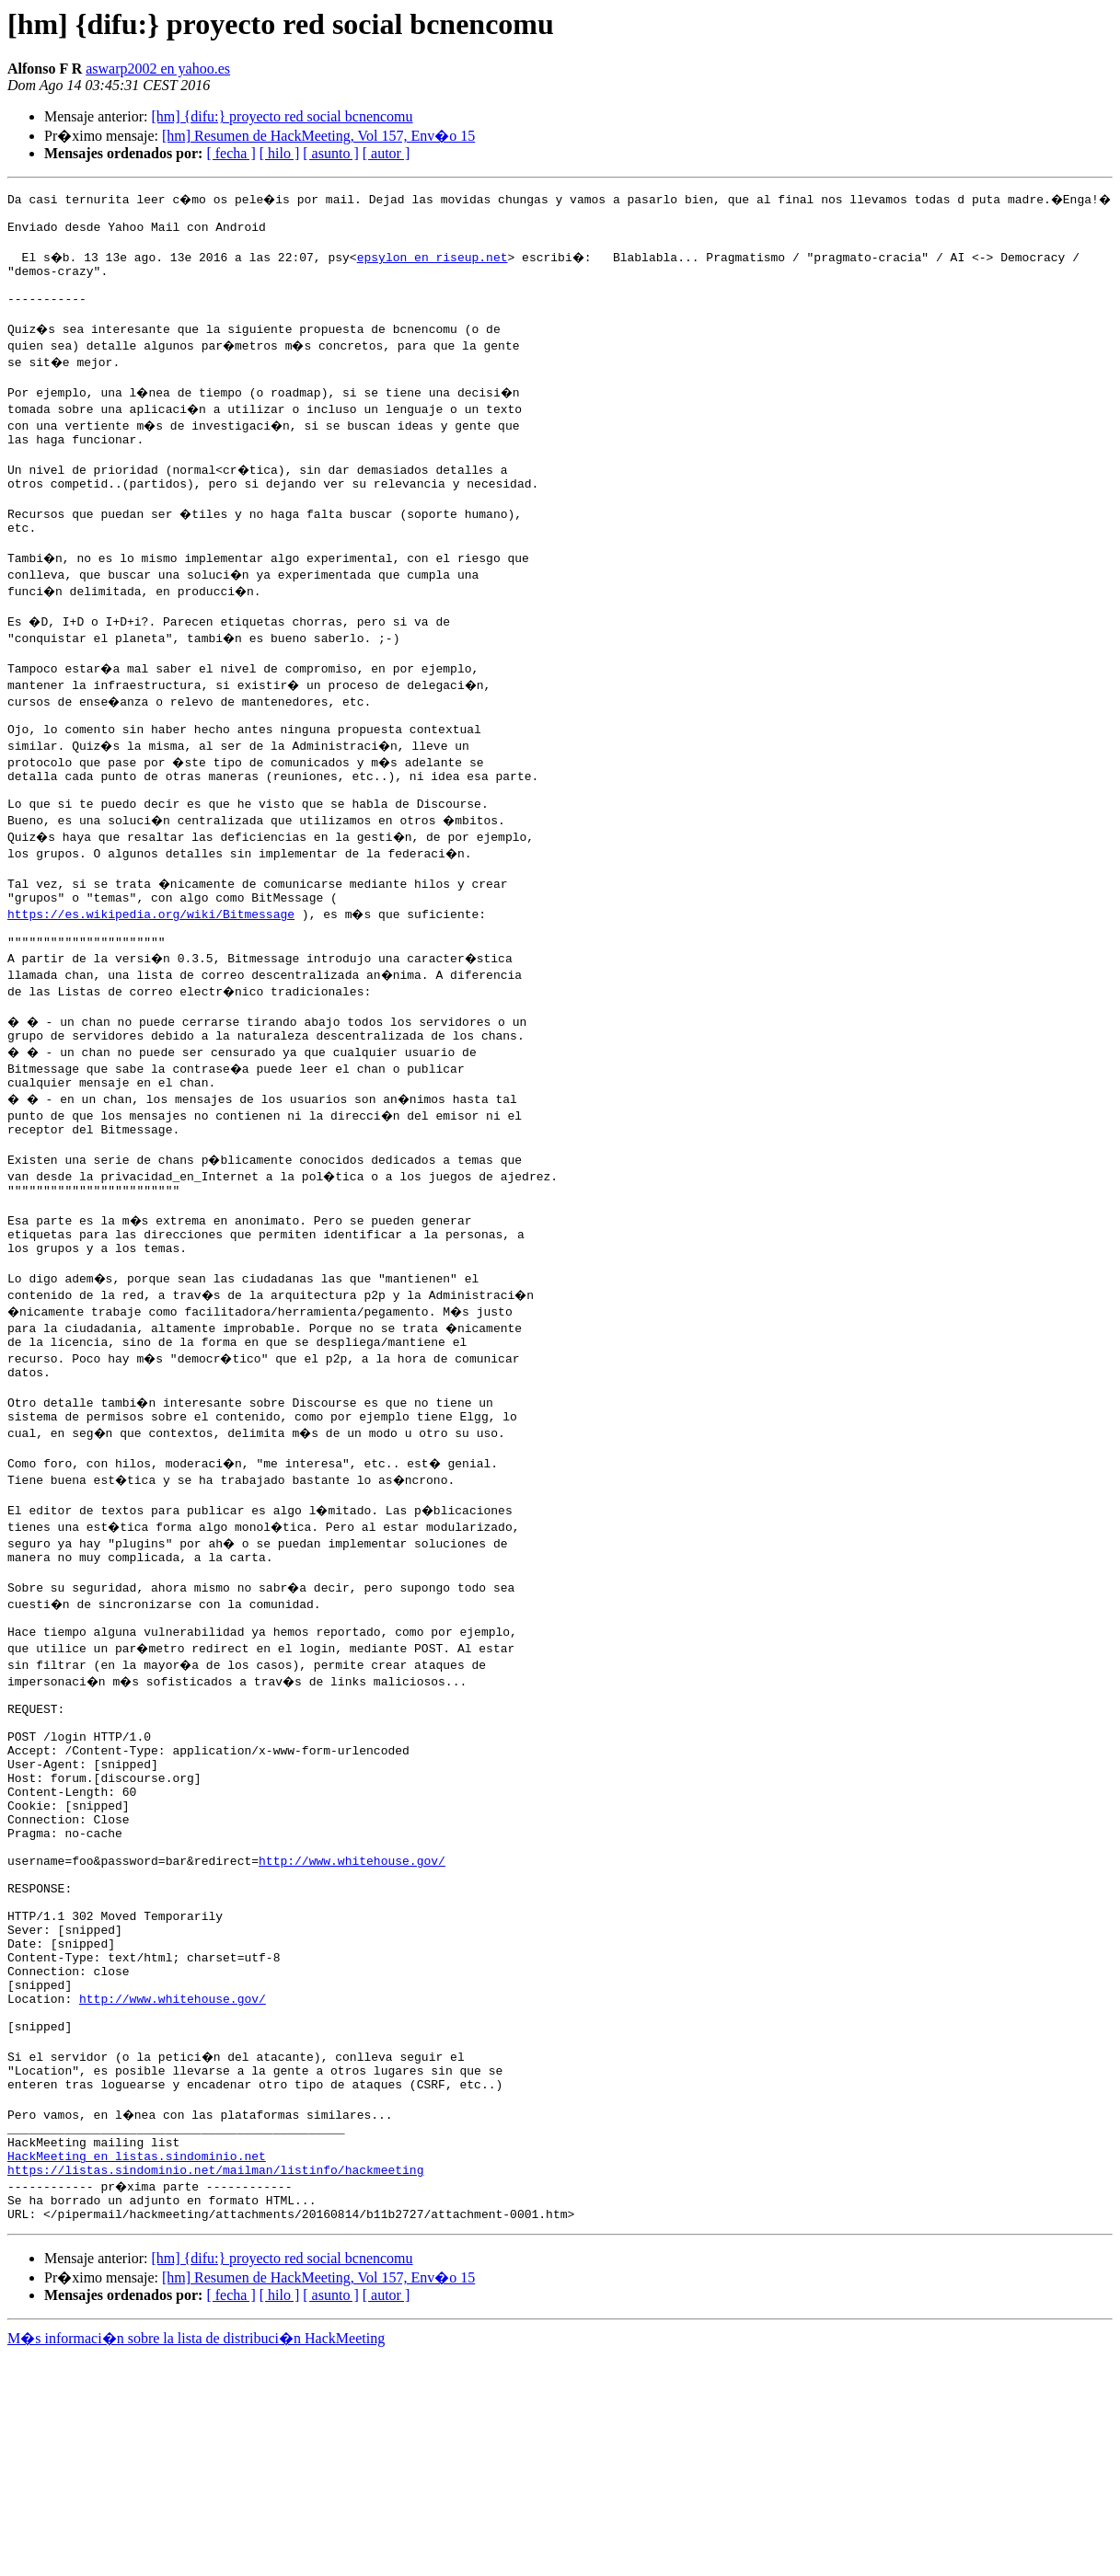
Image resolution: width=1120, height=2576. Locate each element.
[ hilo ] (280, 153)
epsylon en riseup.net (434, 265)
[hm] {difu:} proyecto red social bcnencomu (281, 116)
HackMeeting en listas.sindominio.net (136, 2368)
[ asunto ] (330, 153)
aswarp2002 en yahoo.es (158, 68)
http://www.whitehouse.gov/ (352, 2020)
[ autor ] (386, 153)
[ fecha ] (230, 153)
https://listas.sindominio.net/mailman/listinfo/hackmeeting (215, 2384)
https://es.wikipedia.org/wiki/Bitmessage (150, 977)
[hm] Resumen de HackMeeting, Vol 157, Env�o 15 (318, 136)
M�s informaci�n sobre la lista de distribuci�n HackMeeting (196, 2559)
